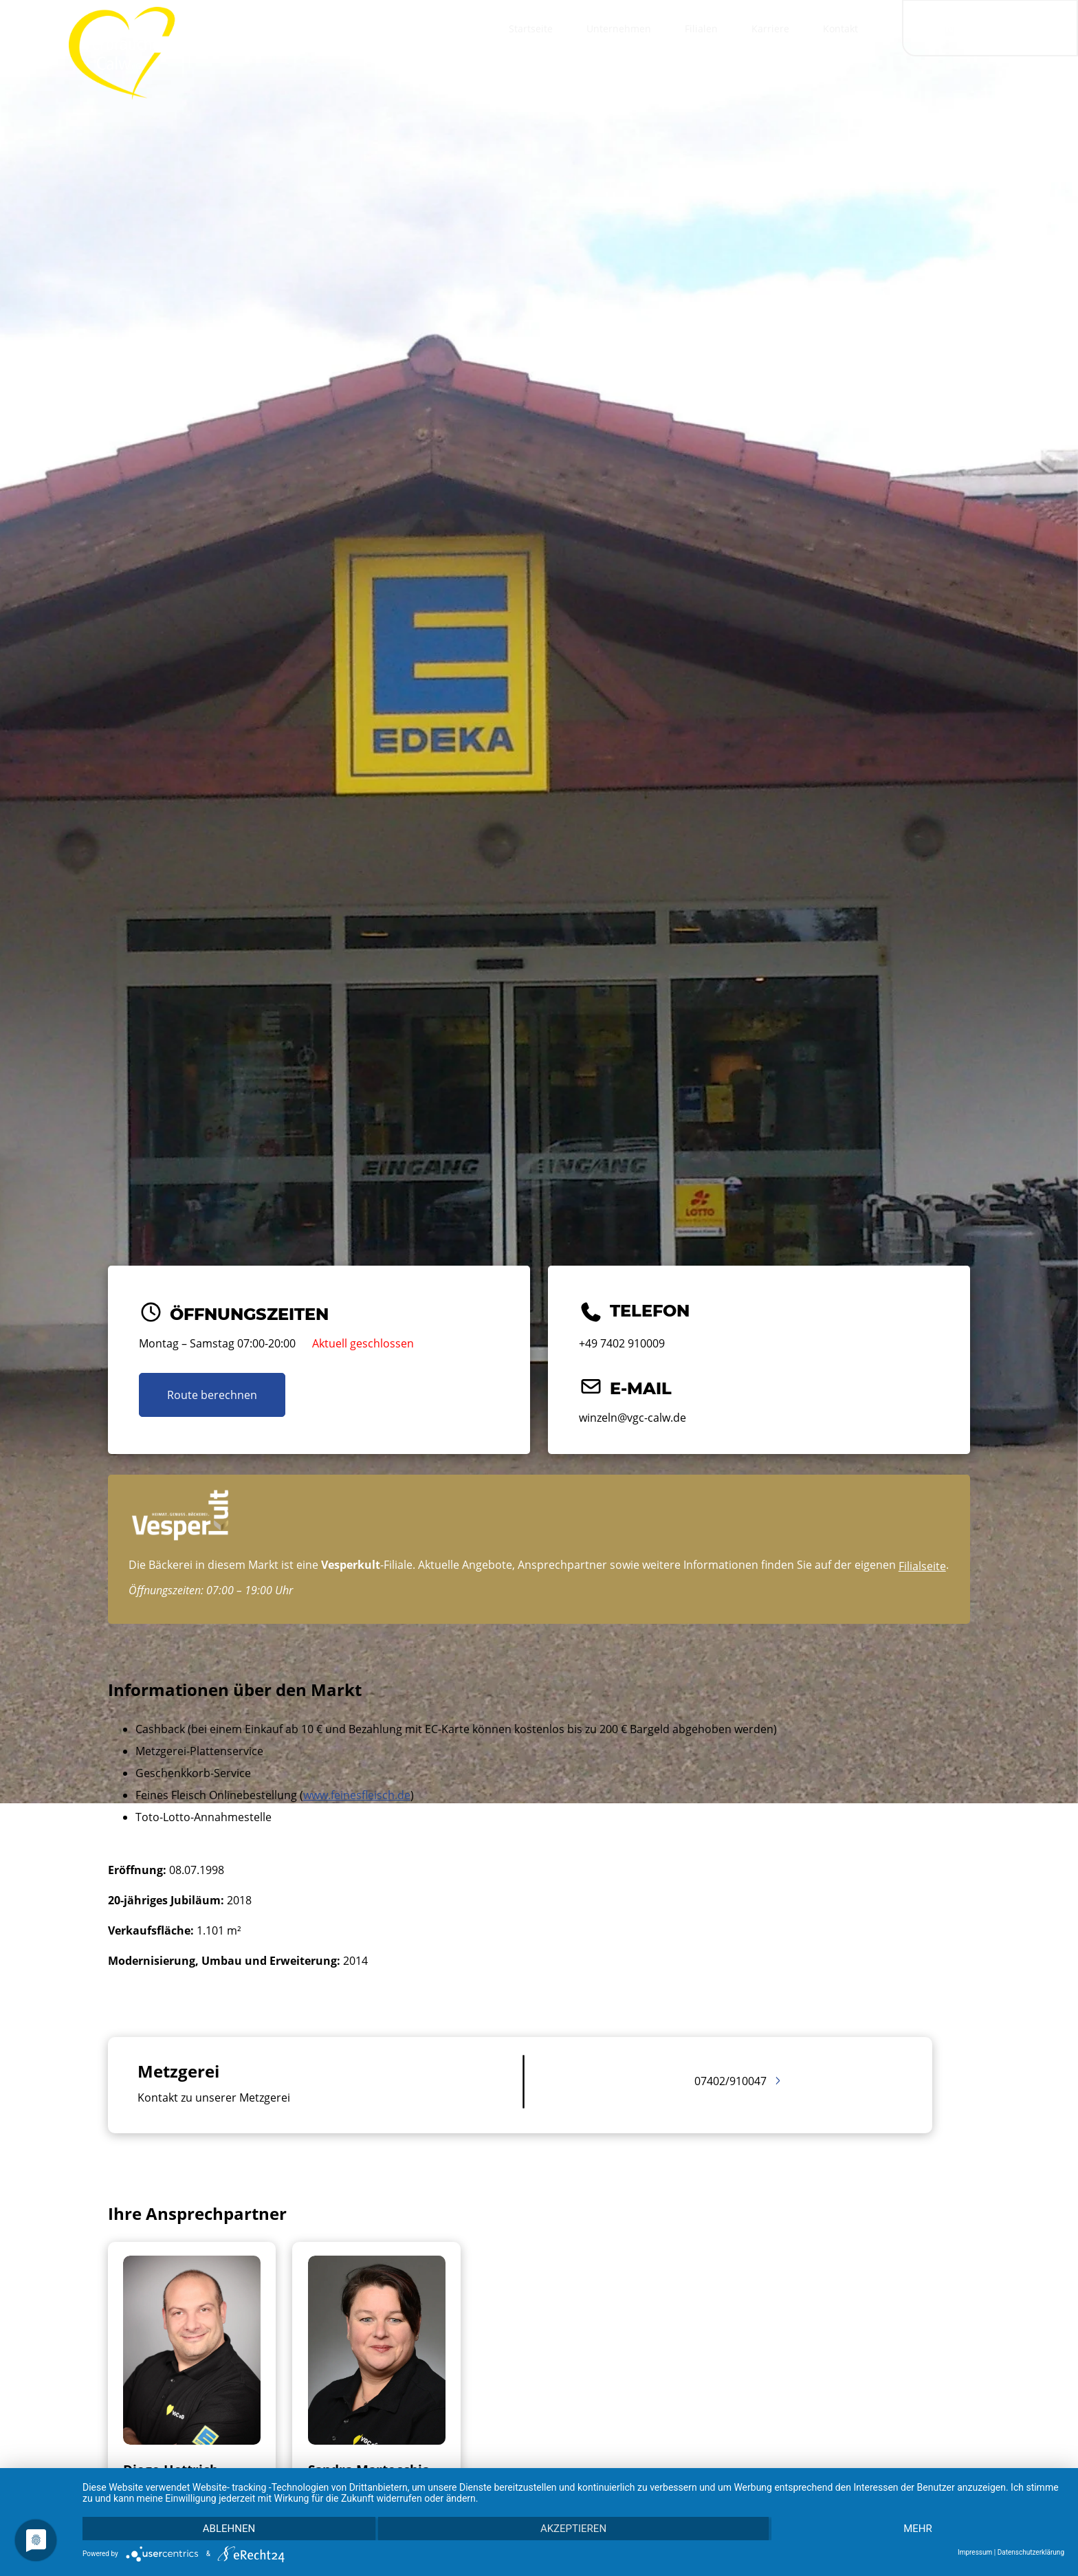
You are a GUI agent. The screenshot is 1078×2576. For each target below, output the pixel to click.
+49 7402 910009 (622, 1343)
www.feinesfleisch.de (356, 1795)
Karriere (770, 28)
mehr (917, 2528)
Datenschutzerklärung (1031, 2552)
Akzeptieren (573, 2528)
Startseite (531, 28)
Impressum (975, 2552)
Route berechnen (212, 1394)
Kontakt (840, 28)
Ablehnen (229, 2528)
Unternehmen (618, 28)
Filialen (701, 28)
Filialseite (922, 1566)
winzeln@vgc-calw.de (632, 1417)
